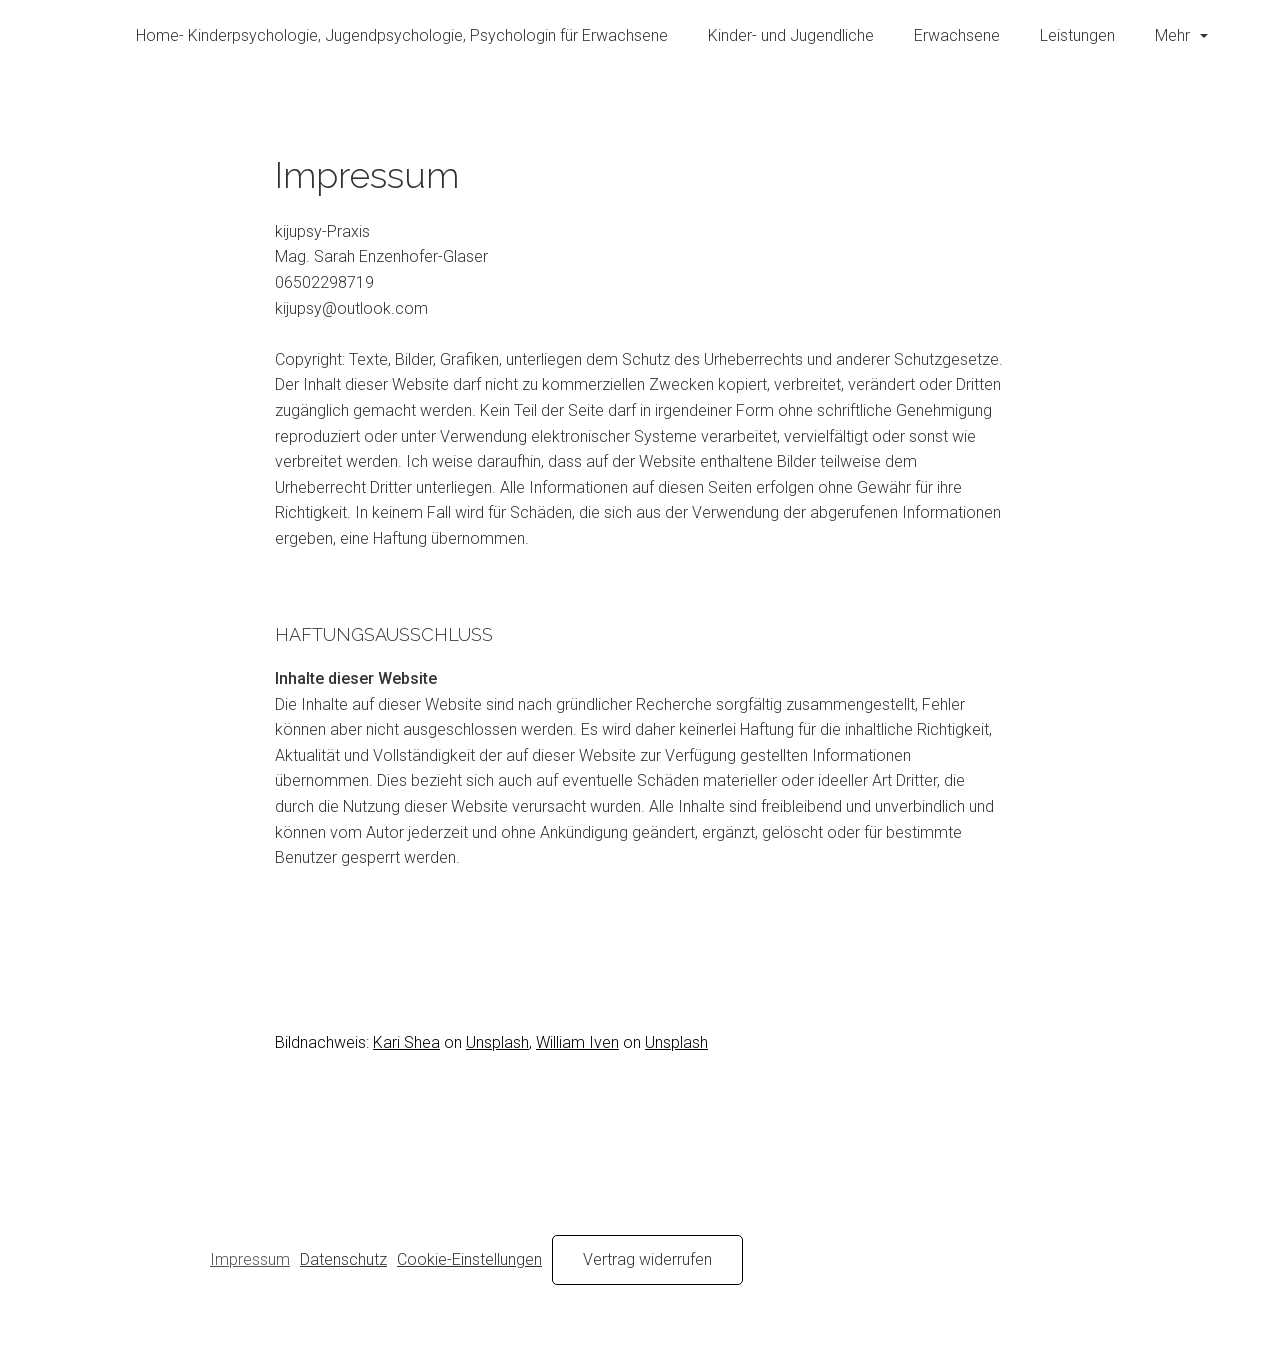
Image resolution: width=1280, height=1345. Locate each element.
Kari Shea (406, 1042)
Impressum (250, 1259)
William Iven (577, 1042)
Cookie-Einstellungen (469, 1259)
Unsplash (497, 1042)
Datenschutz (343, 1259)
